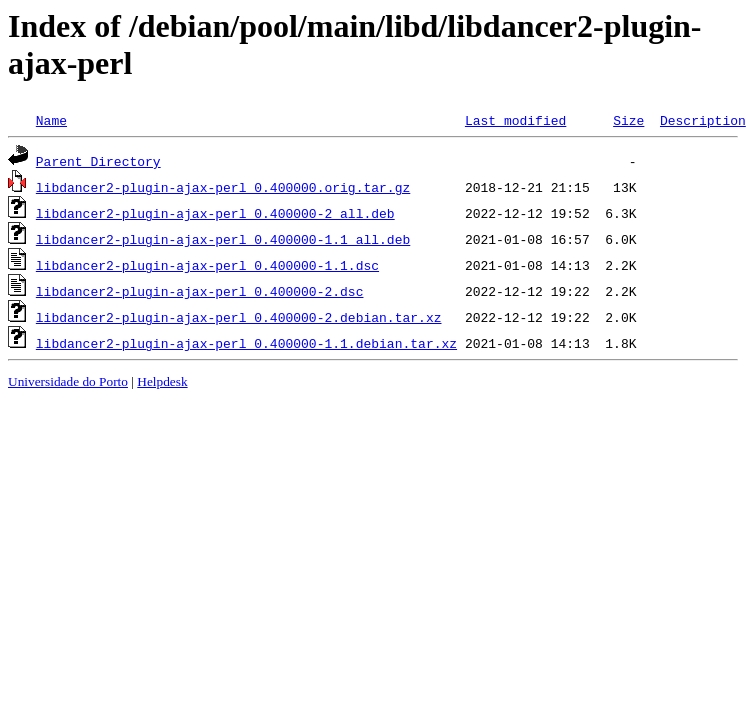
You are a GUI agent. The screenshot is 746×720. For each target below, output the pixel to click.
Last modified (515, 120)
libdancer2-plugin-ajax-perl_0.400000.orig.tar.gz (223, 187)
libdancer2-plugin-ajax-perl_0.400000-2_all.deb (215, 213)
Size (628, 120)
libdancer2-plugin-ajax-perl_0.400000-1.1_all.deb (223, 239)
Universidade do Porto (68, 381)
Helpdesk (162, 381)
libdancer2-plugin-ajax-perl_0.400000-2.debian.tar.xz (239, 317)
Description (703, 120)
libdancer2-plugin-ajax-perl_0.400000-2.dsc (200, 291)
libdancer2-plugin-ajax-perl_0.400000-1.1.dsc (207, 265)
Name (51, 120)
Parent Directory (98, 161)
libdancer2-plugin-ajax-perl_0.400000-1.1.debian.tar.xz (246, 343)
